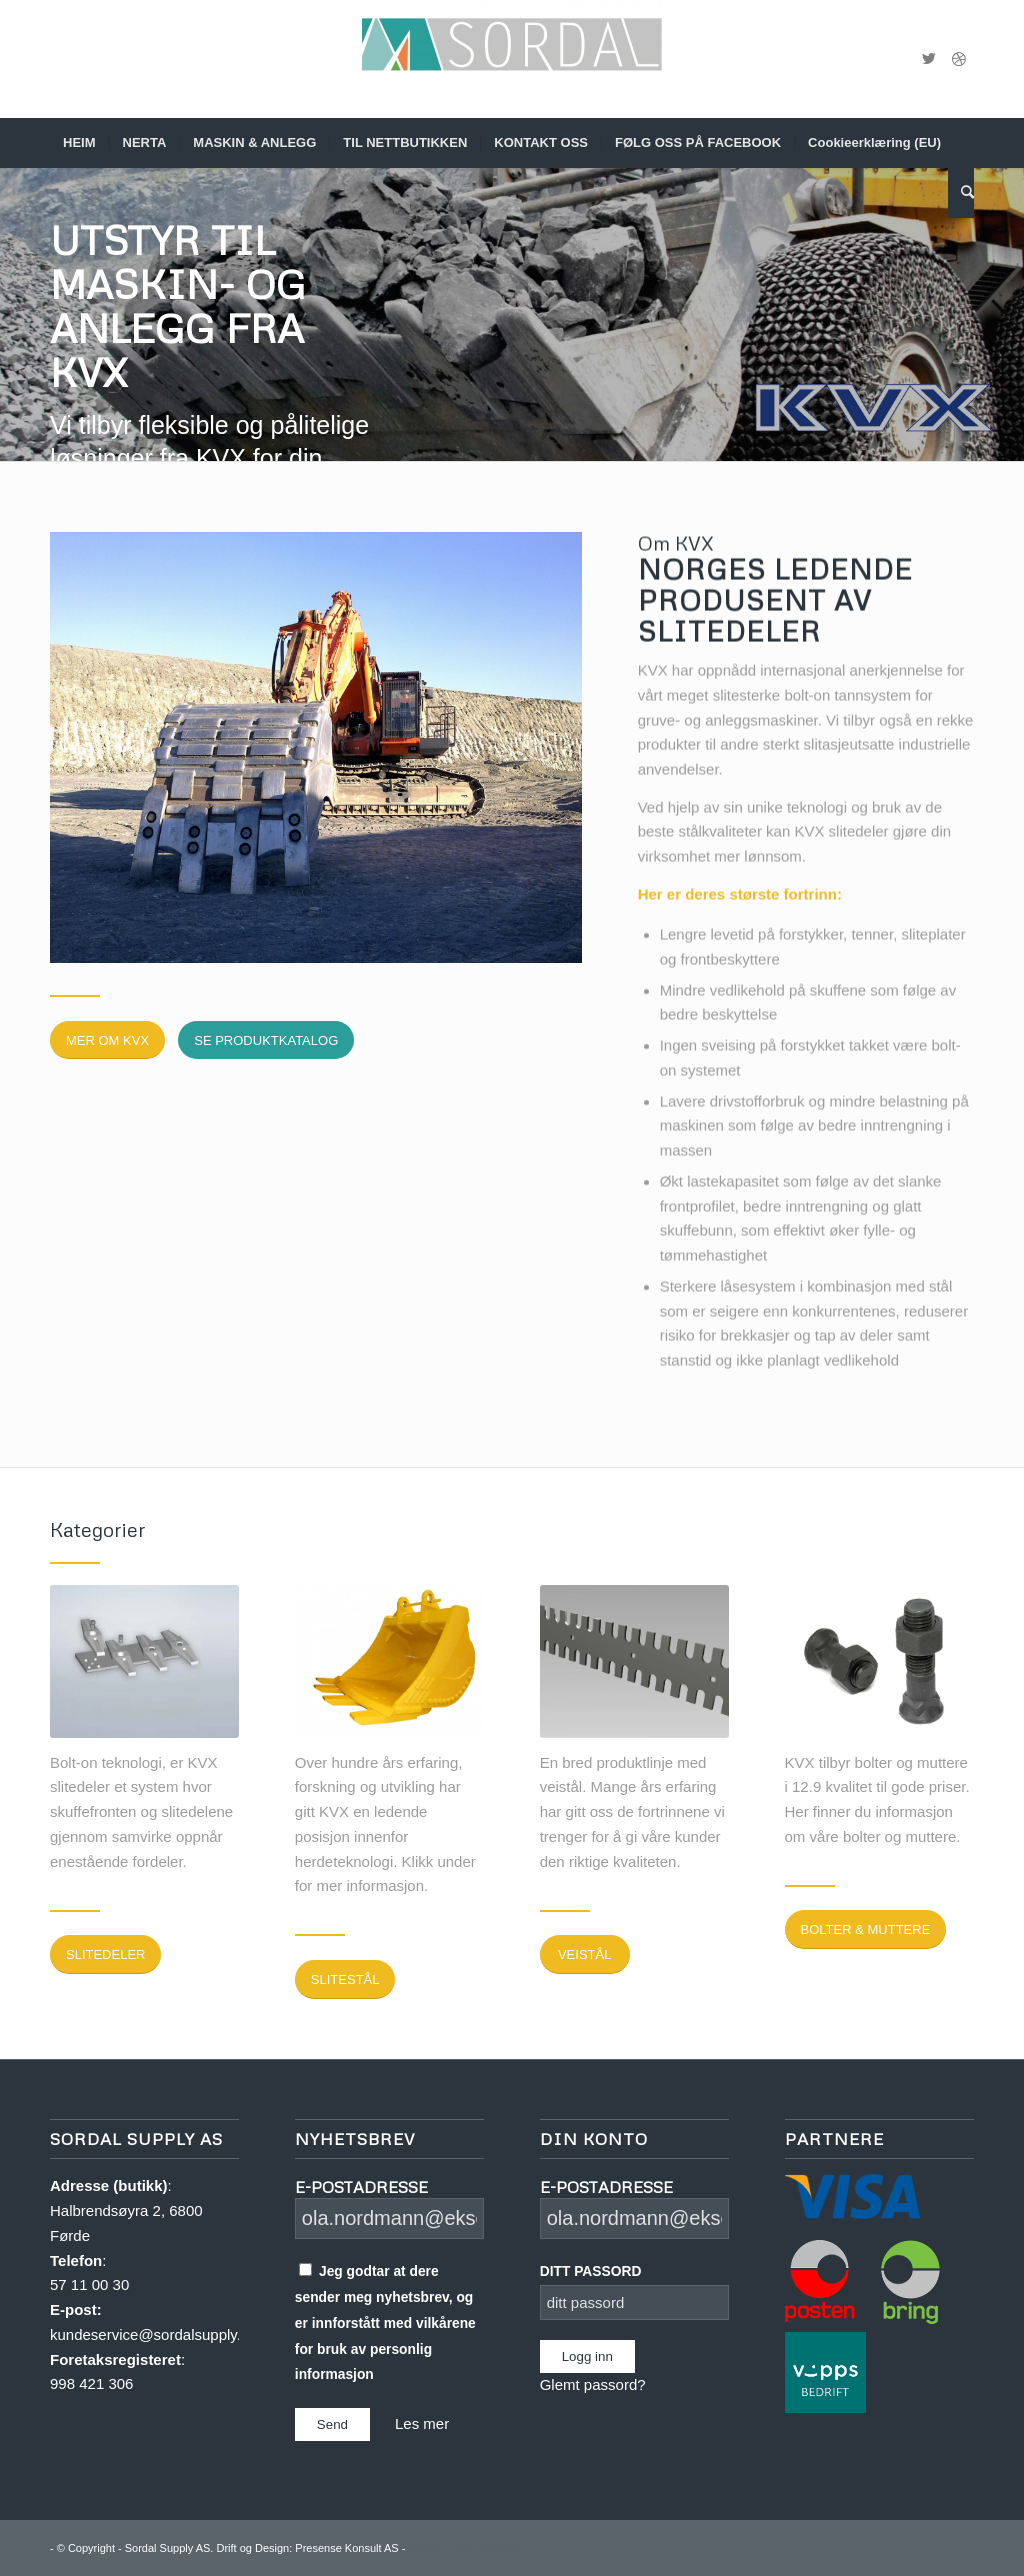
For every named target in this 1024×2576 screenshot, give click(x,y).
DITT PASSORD (591, 2271)
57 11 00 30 (89, 2284)
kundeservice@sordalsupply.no (154, 2334)
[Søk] (961, 193)
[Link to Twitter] (929, 59)
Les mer (422, 2423)
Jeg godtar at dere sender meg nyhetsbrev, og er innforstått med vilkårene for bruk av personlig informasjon (385, 2323)
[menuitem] (79, 143)
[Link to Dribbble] (959, 59)
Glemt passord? (593, 2384)
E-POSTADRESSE (361, 2187)
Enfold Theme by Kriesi (465, 2548)
